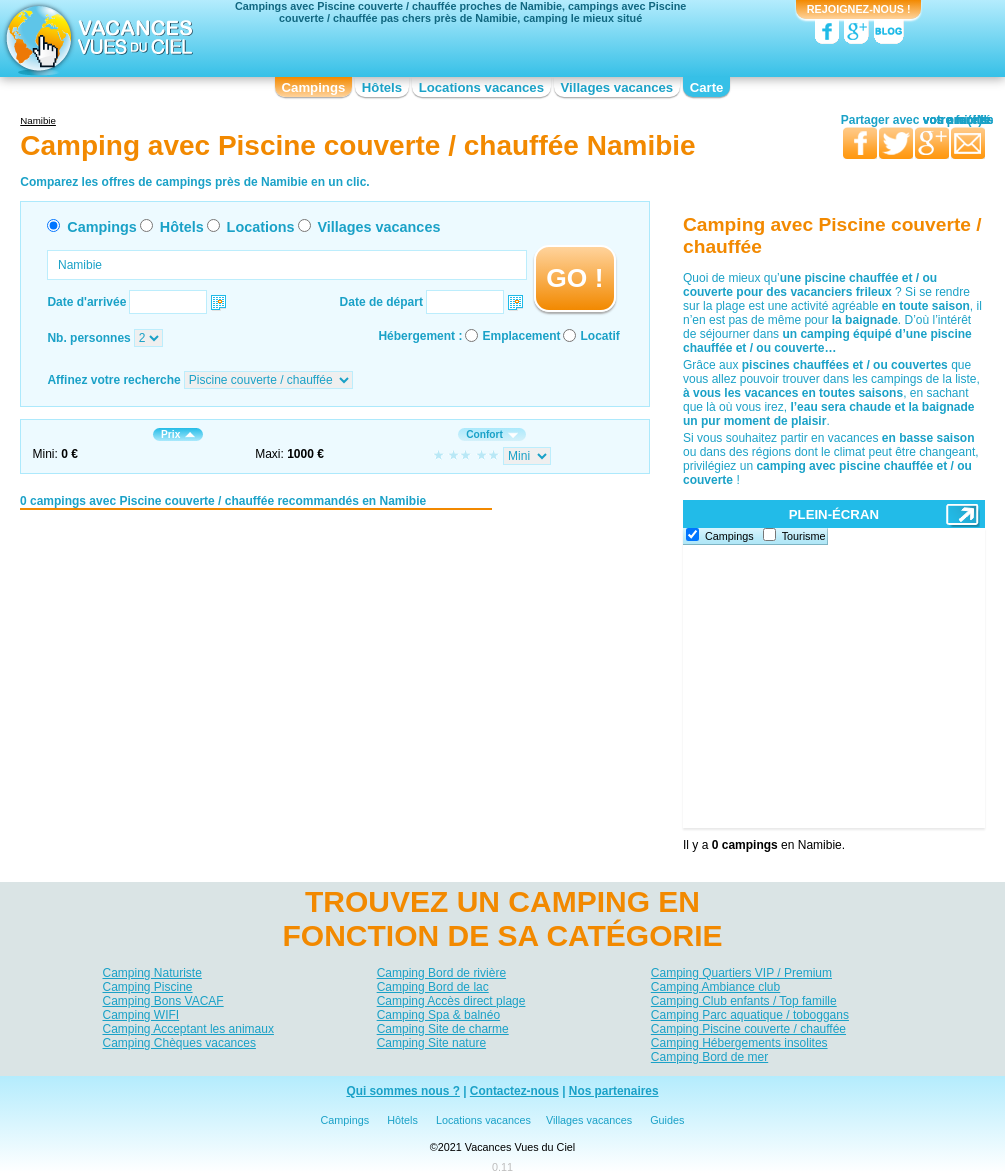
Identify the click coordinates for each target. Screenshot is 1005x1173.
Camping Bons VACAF (163, 1001)
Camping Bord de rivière (441, 973)
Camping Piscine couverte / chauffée (748, 1029)
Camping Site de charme (443, 1029)
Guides (667, 1120)
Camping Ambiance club (715, 987)
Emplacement (521, 336)
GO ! (574, 278)
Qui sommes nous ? (403, 1091)
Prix (178, 434)
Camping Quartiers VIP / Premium (741, 973)
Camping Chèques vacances (179, 1043)
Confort (492, 434)
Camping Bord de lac (433, 987)
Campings (314, 87)
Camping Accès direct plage (451, 1001)
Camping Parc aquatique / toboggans (750, 1015)
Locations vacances (481, 87)
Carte (707, 87)
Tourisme (804, 536)
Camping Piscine (148, 987)
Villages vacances (617, 87)
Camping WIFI (141, 1015)
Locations (261, 227)
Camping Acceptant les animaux (188, 1029)
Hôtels (382, 87)
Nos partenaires (614, 1091)
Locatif (599, 336)
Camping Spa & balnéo (438, 1015)
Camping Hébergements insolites (739, 1043)
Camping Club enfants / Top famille (744, 1001)
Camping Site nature (431, 1043)
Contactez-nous (514, 1091)
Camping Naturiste (152, 973)
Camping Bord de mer (709, 1057)
